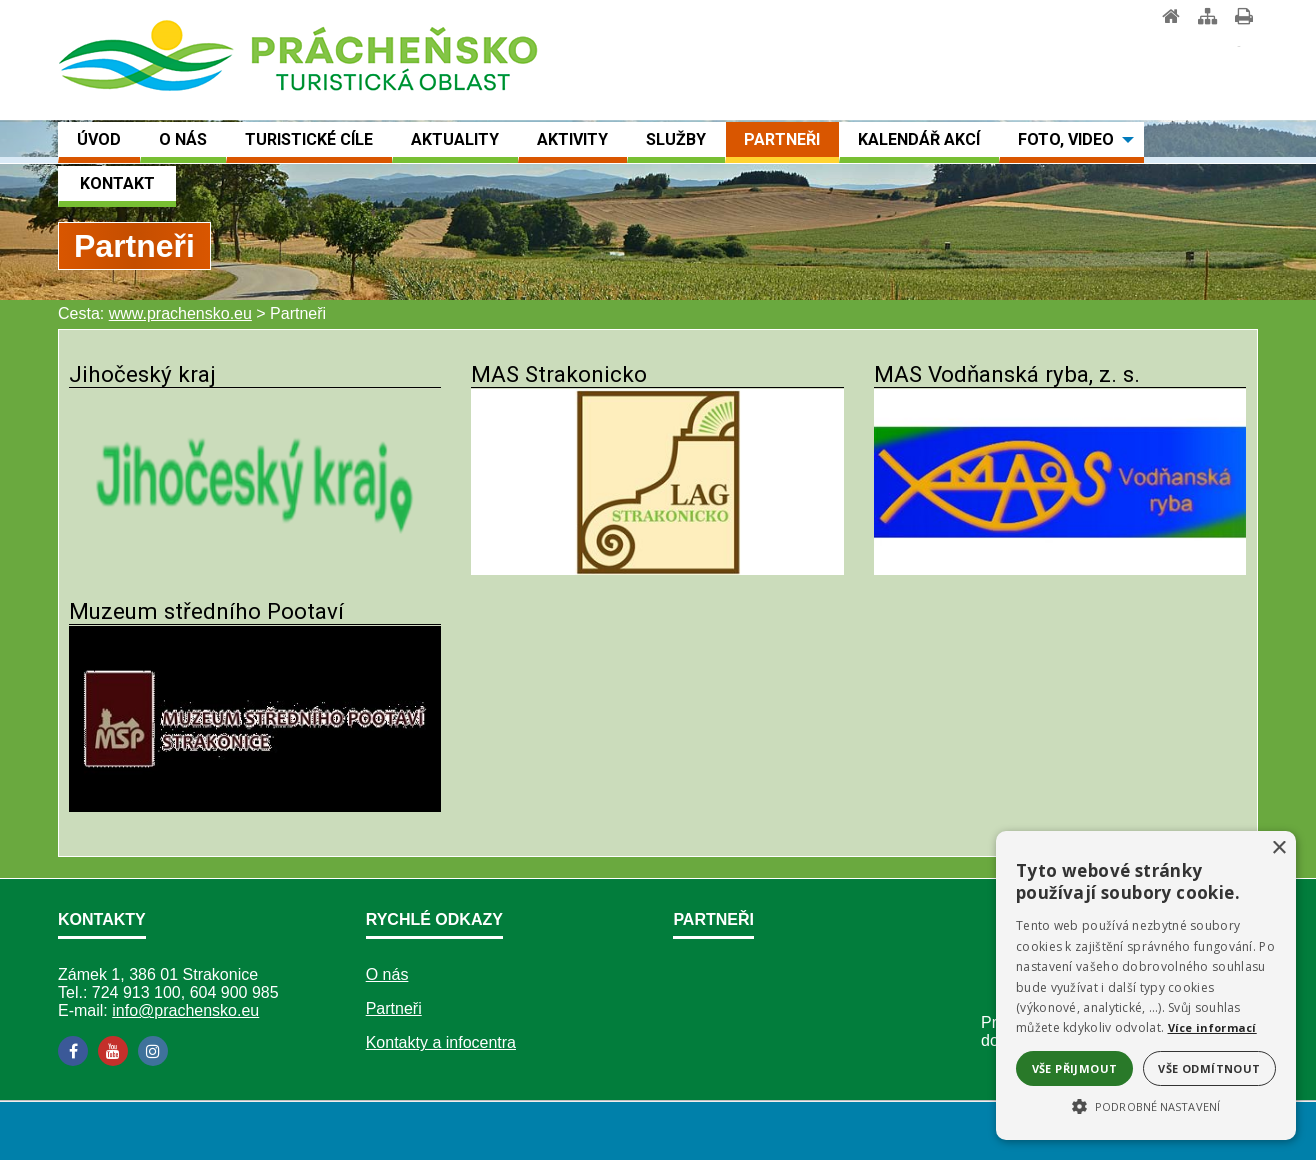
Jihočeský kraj (142, 374)
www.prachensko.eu (180, 313)
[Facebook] (73, 1051)
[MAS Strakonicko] (657, 569)
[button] (1146, 1105)
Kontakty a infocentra (441, 1042)
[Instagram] (153, 1051)
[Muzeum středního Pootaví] (255, 806)
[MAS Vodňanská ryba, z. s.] (1060, 569)
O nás (387, 974)
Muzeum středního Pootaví (206, 611)
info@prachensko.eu (185, 1010)
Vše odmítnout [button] (1209, 1068)
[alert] (1146, 985)
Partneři (394, 1008)
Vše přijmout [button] (1075, 1068)
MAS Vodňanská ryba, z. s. (1007, 374)
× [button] (1278, 848)
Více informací (1212, 1027)
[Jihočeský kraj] (255, 569)
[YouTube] (113, 1051)
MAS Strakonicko (559, 374)
